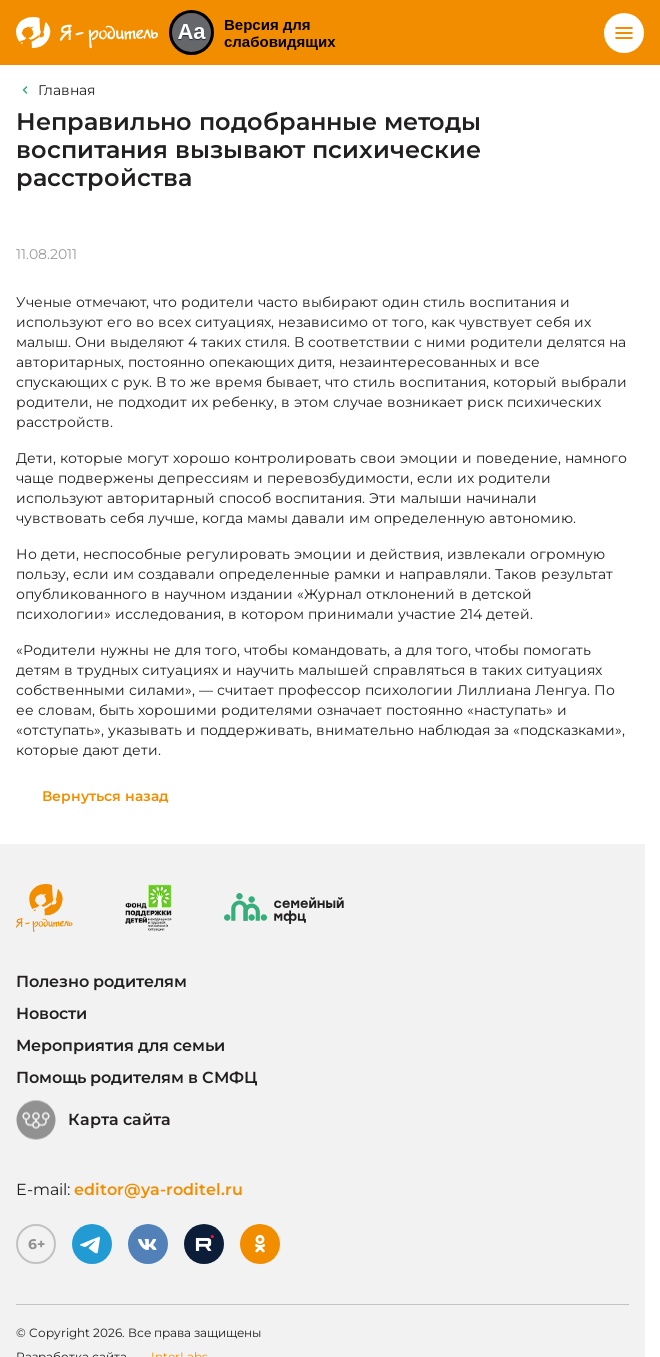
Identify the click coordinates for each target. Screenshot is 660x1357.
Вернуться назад (105, 796)
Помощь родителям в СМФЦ (136, 1077)
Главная (66, 90)
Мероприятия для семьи (120, 1045)
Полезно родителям (101, 981)
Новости (51, 1013)
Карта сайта (93, 1120)
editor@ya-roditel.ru (158, 1189)
